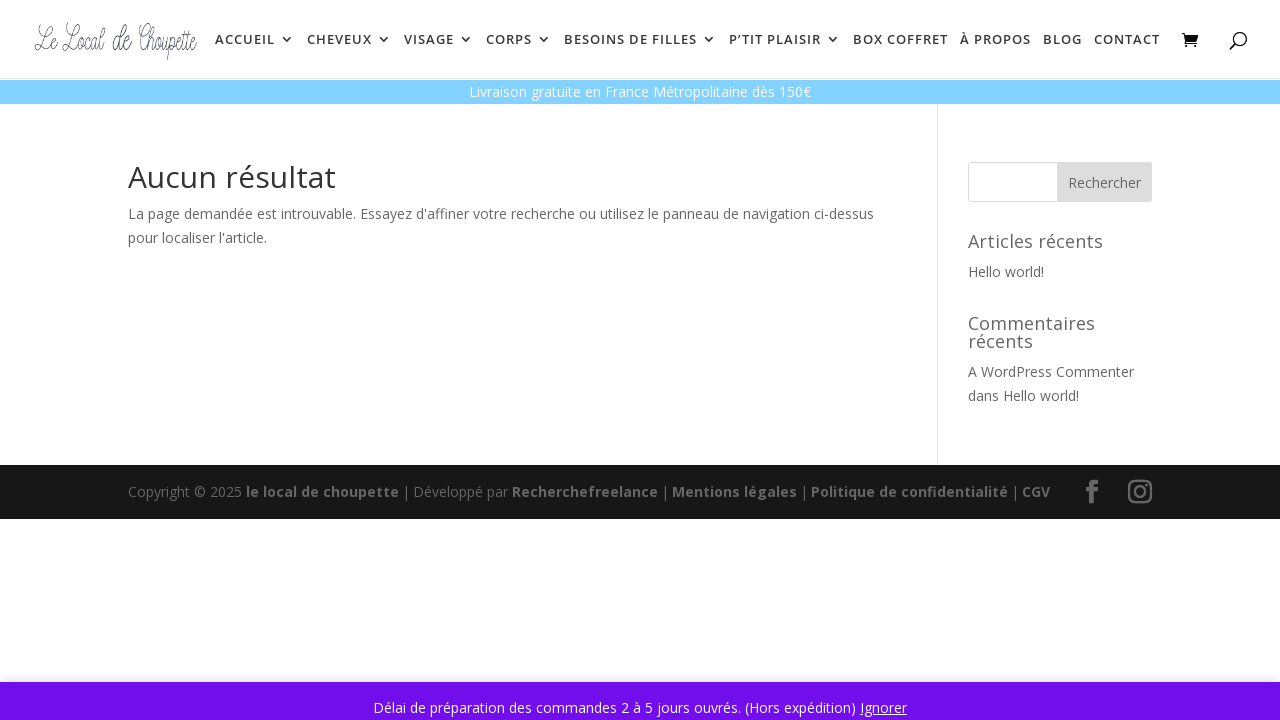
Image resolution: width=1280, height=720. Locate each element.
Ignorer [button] (883, 707)
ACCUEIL (245, 40)
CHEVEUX (339, 40)
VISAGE (429, 40)
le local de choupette (322, 491)
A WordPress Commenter (1051, 371)
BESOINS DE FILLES (630, 40)
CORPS (509, 40)
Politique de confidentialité (909, 491)
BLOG (1062, 40)
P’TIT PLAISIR (775, 40)
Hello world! (1006, 271)
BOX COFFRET (900, 40)
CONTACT (1127, 40)
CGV (1036, 491)
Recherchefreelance (585, 491)
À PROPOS (995, 40)
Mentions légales (734, 491)
